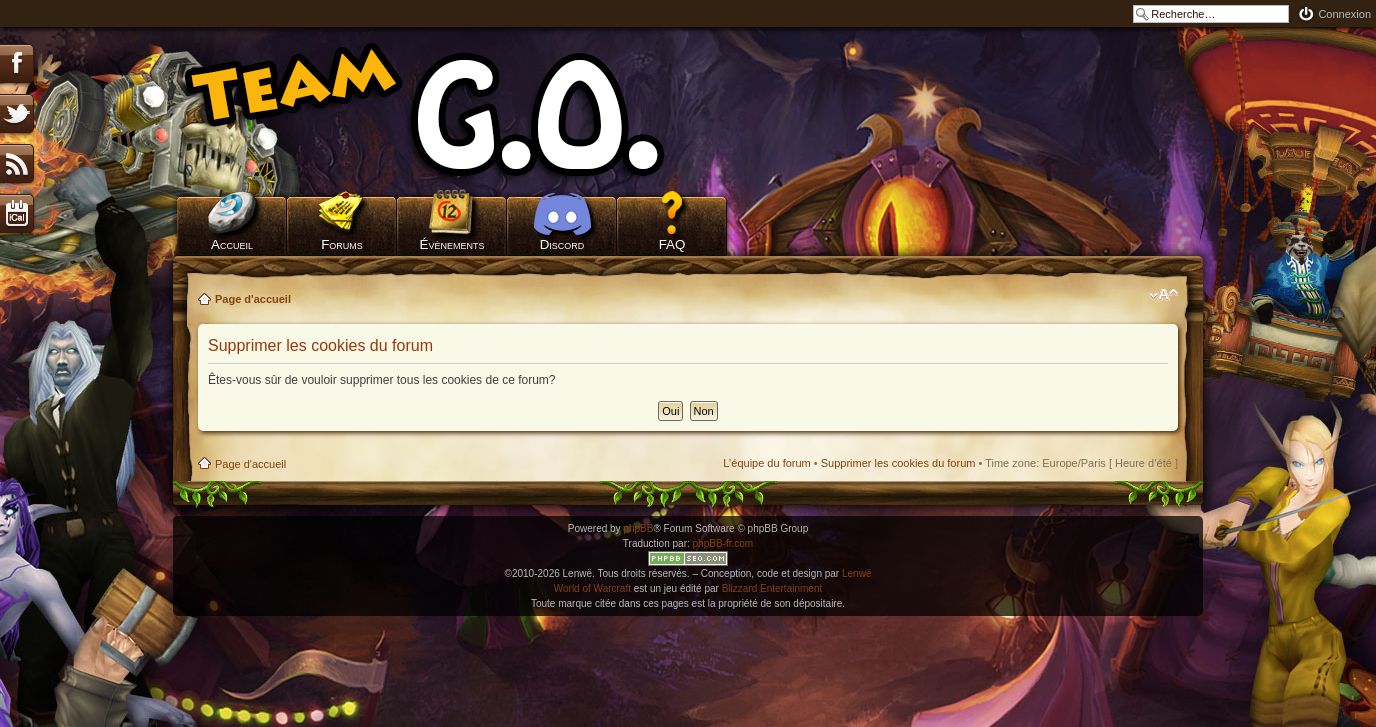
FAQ (672, 244)
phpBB (638, 528)
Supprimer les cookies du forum (898, 463)
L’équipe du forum (766, 463)
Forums (342, 244)
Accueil (232, 244)
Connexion (1344, 14)
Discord (562, 244)
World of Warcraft (592, 588)
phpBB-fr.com (723, 543)
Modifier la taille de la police (1163, 295)
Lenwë (856, 573)
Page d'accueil (253, 299)
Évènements (452, 244)
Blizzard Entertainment (772, 588)
